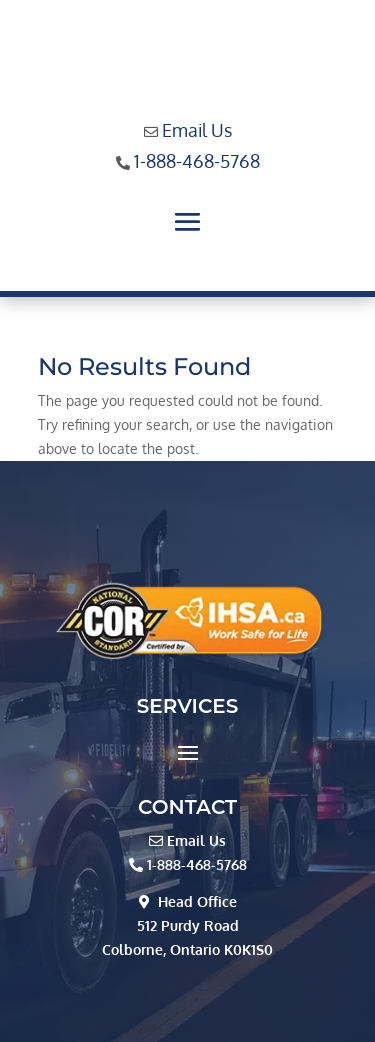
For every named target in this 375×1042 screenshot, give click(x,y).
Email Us (197, 130)
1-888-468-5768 (197, 161)
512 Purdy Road (188, 925)
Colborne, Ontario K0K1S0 (187, 949)
